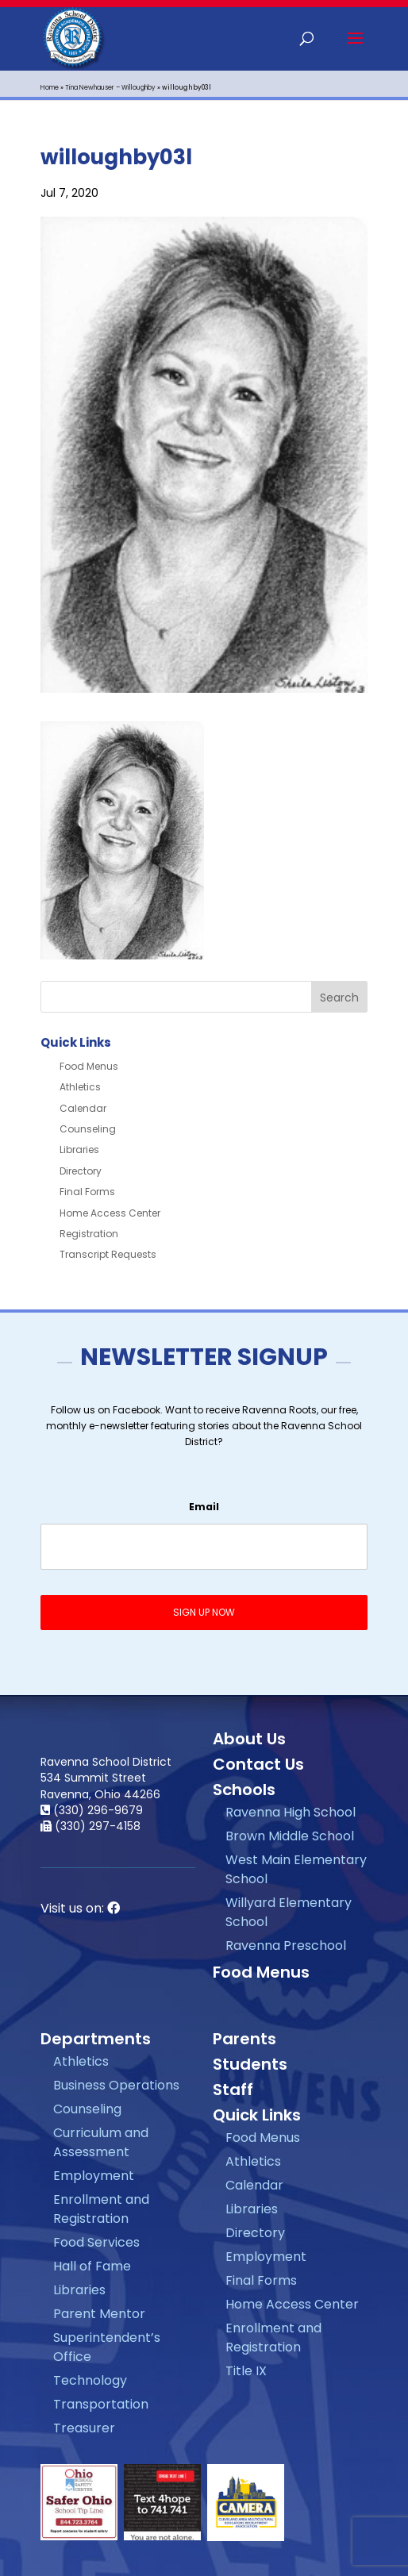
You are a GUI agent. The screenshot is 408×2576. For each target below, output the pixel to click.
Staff (233, 2089)
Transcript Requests (108, 1254)
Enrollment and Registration (101, 2209)
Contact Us (258, 1764)
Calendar (83, 1108)
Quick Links (257, 2115)
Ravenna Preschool (285, 1945)
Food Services (96, 2242)
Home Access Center (110, 1213)
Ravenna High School (290, 1812)
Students (250, 2064)
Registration (89, 1233)
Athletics (80, 1087)
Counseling (88, 1129)
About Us (249, 1739)
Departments (95, 2039)
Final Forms (87, 1191)
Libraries (79, 1149)
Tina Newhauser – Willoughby (110, 87)
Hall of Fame (92, 2266)
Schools (244, 1789)
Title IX (246, 2371)
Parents (244, 2039)
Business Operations (116, 2085)
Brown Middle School (289, 1836)
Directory (81, 1171)
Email (204, 1507)
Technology (90, 2380)
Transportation (100, 2404)
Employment (93, 2176)
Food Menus (89, 1066)
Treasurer (84, 2428)
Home (49, 87)
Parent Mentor (99, 2314)
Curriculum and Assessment (100, 2142)
